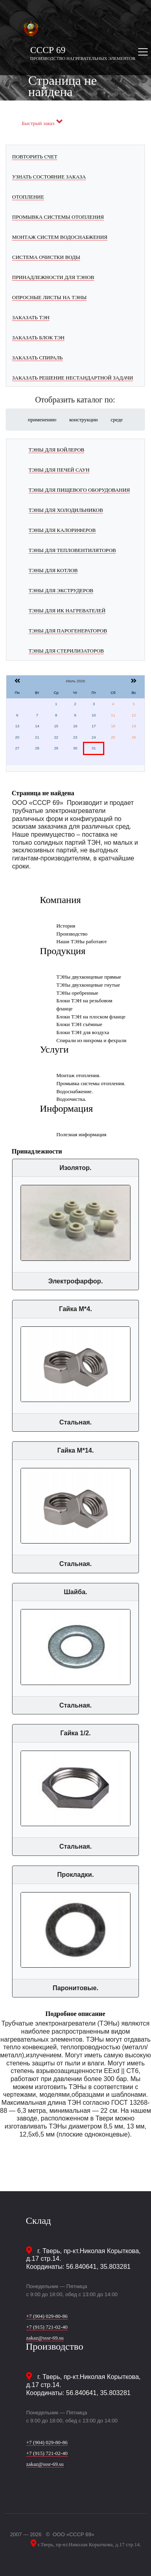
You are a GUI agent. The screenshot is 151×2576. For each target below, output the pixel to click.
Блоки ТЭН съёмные (79, 1024)
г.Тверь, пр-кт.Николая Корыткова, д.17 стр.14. (88, 2544)
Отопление (28, 197)
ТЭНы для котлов (53, 570)
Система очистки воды (46, 257)
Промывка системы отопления (58, 217)
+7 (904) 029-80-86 (47, 2316)
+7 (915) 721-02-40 (47, 2327)
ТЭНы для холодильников (66, 510)
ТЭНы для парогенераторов (68, 631)
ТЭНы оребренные (77, 993)
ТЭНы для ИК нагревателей (67, 611)
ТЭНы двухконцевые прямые (88, 977)
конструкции (83, 420)
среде (117, 420)
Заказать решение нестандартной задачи (72, 378)
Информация (66, 1108)
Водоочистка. (71, 1099)
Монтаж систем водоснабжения (60, 237)
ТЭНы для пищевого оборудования (79, 490)
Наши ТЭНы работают (81, 941)
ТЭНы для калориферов (62, 530)
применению (42, 420)
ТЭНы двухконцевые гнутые (88, 985)
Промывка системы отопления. (90, 1083)
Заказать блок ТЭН (38, 338)
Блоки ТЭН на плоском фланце (90, 1017)
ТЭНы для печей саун (59, 470)
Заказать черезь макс (47, 117)
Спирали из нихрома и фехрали (91, 1040)
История (65, 926)
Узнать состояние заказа (49, 177)
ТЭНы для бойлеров (56, 450)
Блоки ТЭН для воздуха (82, 1032)
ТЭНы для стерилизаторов (66, 651)
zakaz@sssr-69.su (45, 2338)
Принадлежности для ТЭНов (53, 277)
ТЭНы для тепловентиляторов (72, 550)
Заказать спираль (37, 358)
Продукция (62, 951)
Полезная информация (81, 1134)
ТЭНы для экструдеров (61, 590)
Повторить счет (34, 157)
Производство (71, 934)
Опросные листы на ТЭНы (49, 297)
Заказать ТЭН (31, 317)
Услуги (54, 1049)
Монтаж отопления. (78, 1075)
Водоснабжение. (74, 1091)
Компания (60, 900)
